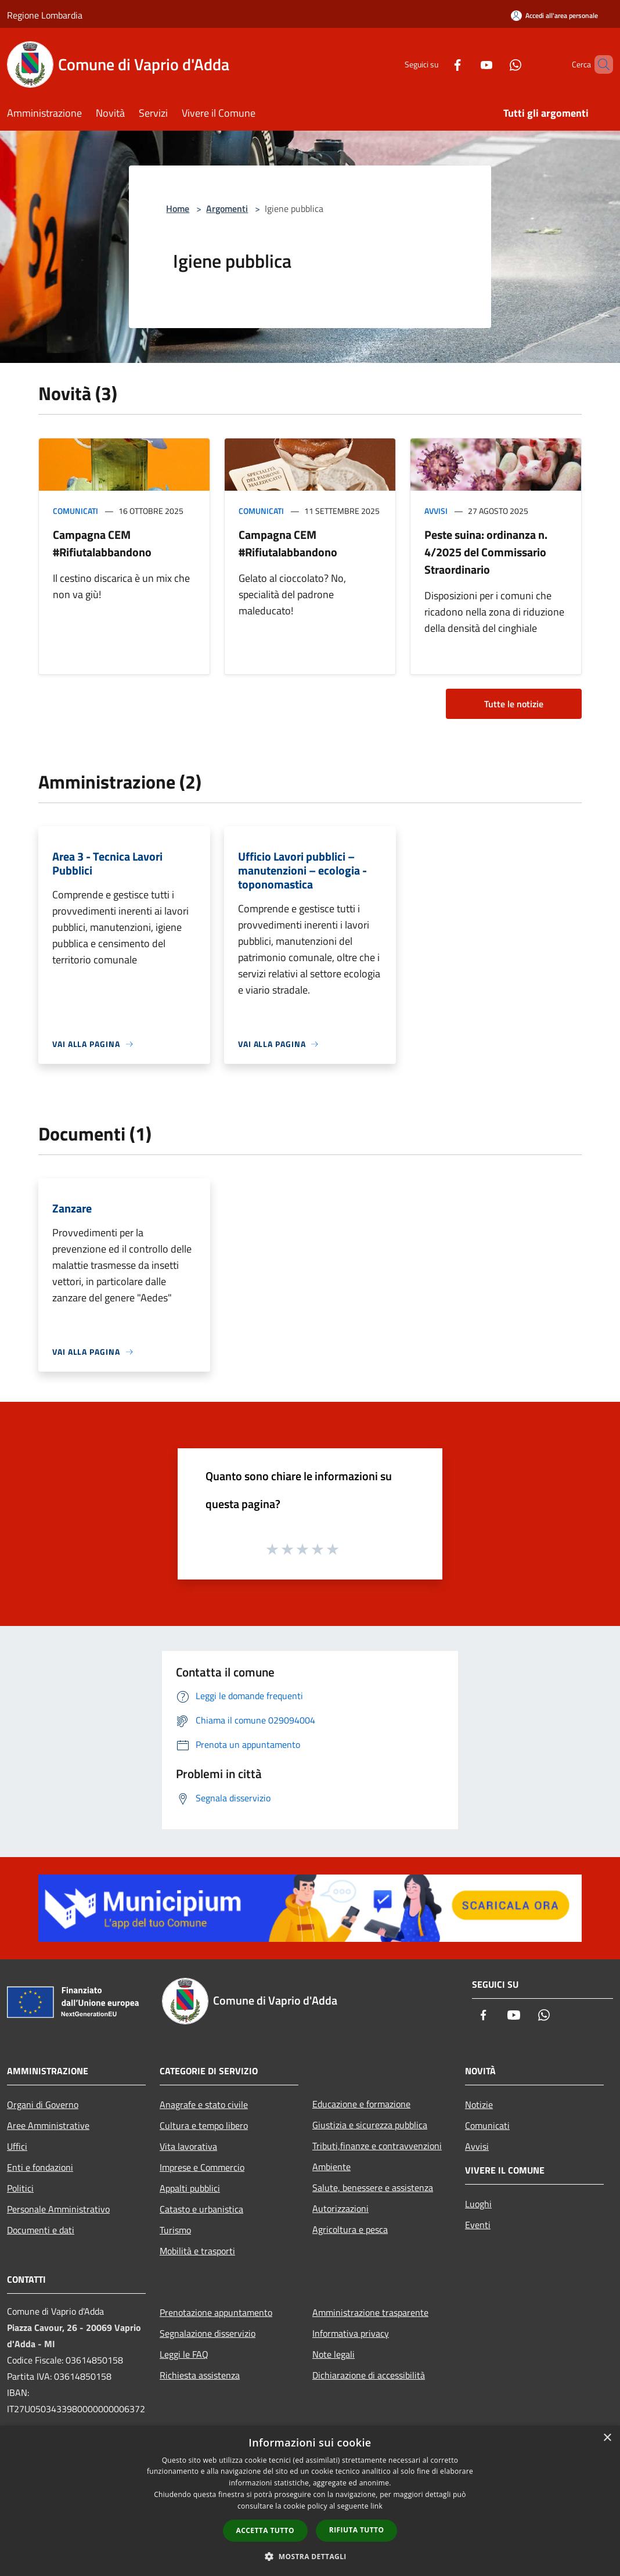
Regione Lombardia (44, 15)
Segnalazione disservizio (207, 2333)
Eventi (478, 2225)
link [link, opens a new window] (376, 2506)
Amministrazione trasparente (370, 2312)
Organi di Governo (42, 2104)
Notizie (479, 2104)
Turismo (175, 2230)
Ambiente (331, 2167)
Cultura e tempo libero (204, 2125)
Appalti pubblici (190, 2188)
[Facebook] (437, 64)
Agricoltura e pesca (350, 2229)
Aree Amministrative (48, 2125)
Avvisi (436, 511)
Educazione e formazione (361, 2104)
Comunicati (75, 511)
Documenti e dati (40, 2230)
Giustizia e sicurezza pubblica (369, 2125)
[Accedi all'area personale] (554, 15)
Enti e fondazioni (40, 2167)
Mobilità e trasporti (197, 2251)
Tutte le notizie (513, 704)
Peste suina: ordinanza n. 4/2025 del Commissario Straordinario (485, 552)
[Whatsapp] (495, 64)
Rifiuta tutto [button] (356, 2530)
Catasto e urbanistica (201, 2209)
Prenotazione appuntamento (216, 2312)
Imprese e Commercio (202, 2167)
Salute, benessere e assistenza (372, 2187)
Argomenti (227, 208)
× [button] (607, 2438)
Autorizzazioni (340, 2208)
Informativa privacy (350, 2333)
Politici (20, 2188)
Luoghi (478, 2204)
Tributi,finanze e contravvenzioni (377, 2146)
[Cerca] (599, 64)
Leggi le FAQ (184, 2354)
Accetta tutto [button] (265, 2530)
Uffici (17, 2146)
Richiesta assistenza (200, 2375)
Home (177, 208)
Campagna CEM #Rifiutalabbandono (102, 543)
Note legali (333, 2354)
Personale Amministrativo (58, 2209)
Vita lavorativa (188, 2146)
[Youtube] (466, 64)
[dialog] (310, 2501)
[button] (310, 2556)
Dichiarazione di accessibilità (368, 2375)
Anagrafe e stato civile (204, 2104)
